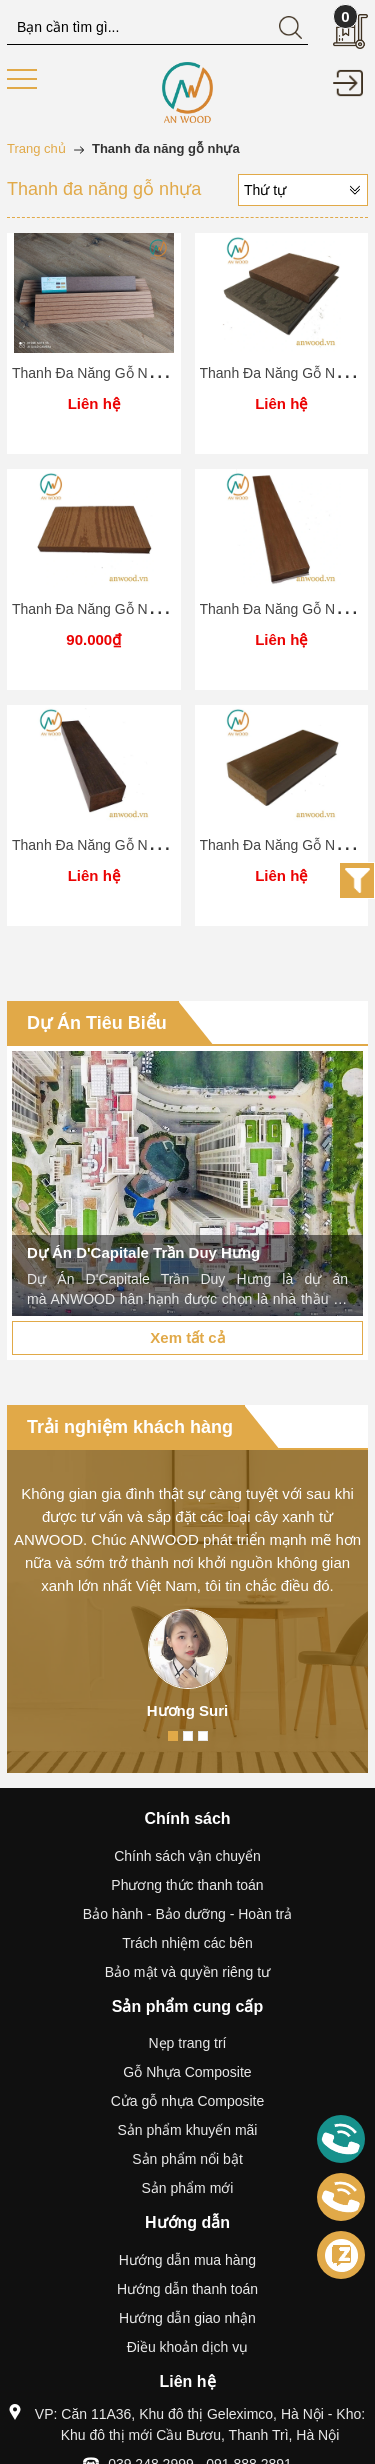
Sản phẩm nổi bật (187, 2159)
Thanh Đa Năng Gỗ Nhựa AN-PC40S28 (135, 845)
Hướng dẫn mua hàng (187, 2260)
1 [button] (173, 1736)
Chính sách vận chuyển (187, 1856)
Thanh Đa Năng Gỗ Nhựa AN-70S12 (126, 373)
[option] (187, 1183)
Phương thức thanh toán (187, 1885)
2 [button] (188, 1736)
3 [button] (203, 1736)
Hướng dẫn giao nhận (187, 2318)
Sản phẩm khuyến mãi (188, 2130)
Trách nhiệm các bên (187, 1943)
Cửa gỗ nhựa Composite (188, 2101)
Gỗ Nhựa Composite (187, 2072)
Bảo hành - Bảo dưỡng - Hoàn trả (187, 1914)
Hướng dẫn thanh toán (187, 2289)
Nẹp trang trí (187, 2043)
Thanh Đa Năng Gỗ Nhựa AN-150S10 (130, 609)
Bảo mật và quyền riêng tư (187, 1972)
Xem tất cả (187, 1337)
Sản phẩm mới (188, 2188)
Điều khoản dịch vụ (188, 2347)
